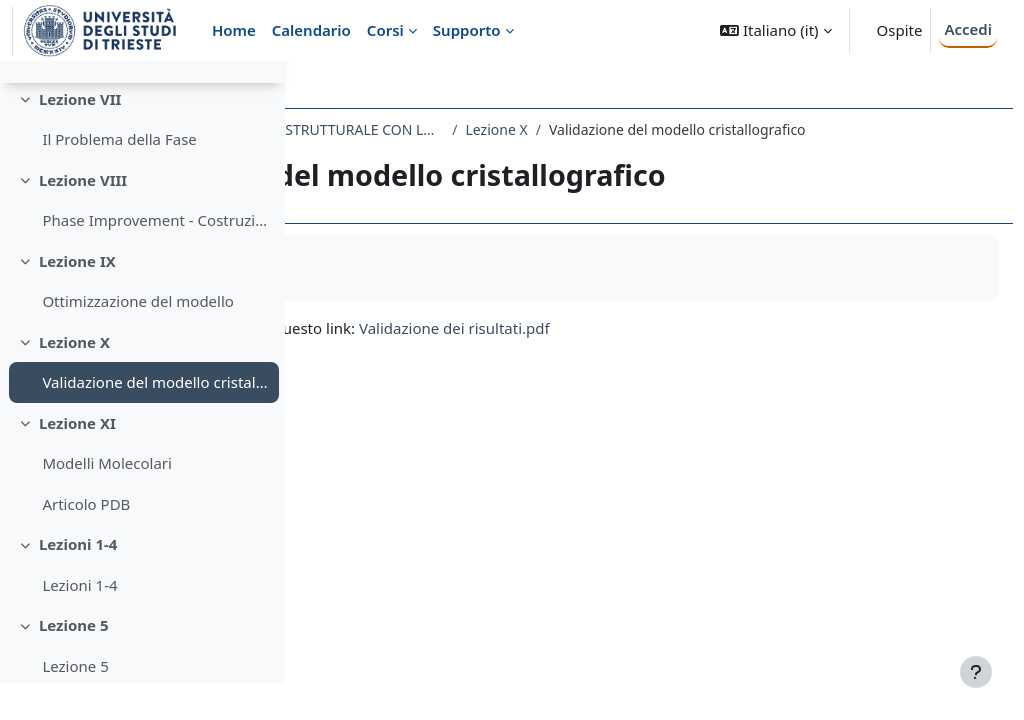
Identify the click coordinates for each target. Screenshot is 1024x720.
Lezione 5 (74, 662)
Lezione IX (77, 298)
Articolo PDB (86, 541)
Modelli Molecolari (107, 500)
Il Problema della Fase (119, 176)
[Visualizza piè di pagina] (976, 672)
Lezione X (74, 379)
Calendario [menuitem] (311, 30)
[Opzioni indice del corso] (261, 90)
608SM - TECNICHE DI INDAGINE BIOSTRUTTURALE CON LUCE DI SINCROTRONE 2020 (524, 129)
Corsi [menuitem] (385, 30)
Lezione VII (80, 136)
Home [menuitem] (234, 30)
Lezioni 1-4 (78, 581)
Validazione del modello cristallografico (155, 419)
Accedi (968, 29)
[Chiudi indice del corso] (21, 90)
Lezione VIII (83, 217)
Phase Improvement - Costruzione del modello (155, 257)
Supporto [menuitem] (467, 30)
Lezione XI (77, 460)
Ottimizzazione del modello (138, 338)
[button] (775, 30)
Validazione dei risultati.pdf (734, 349)
